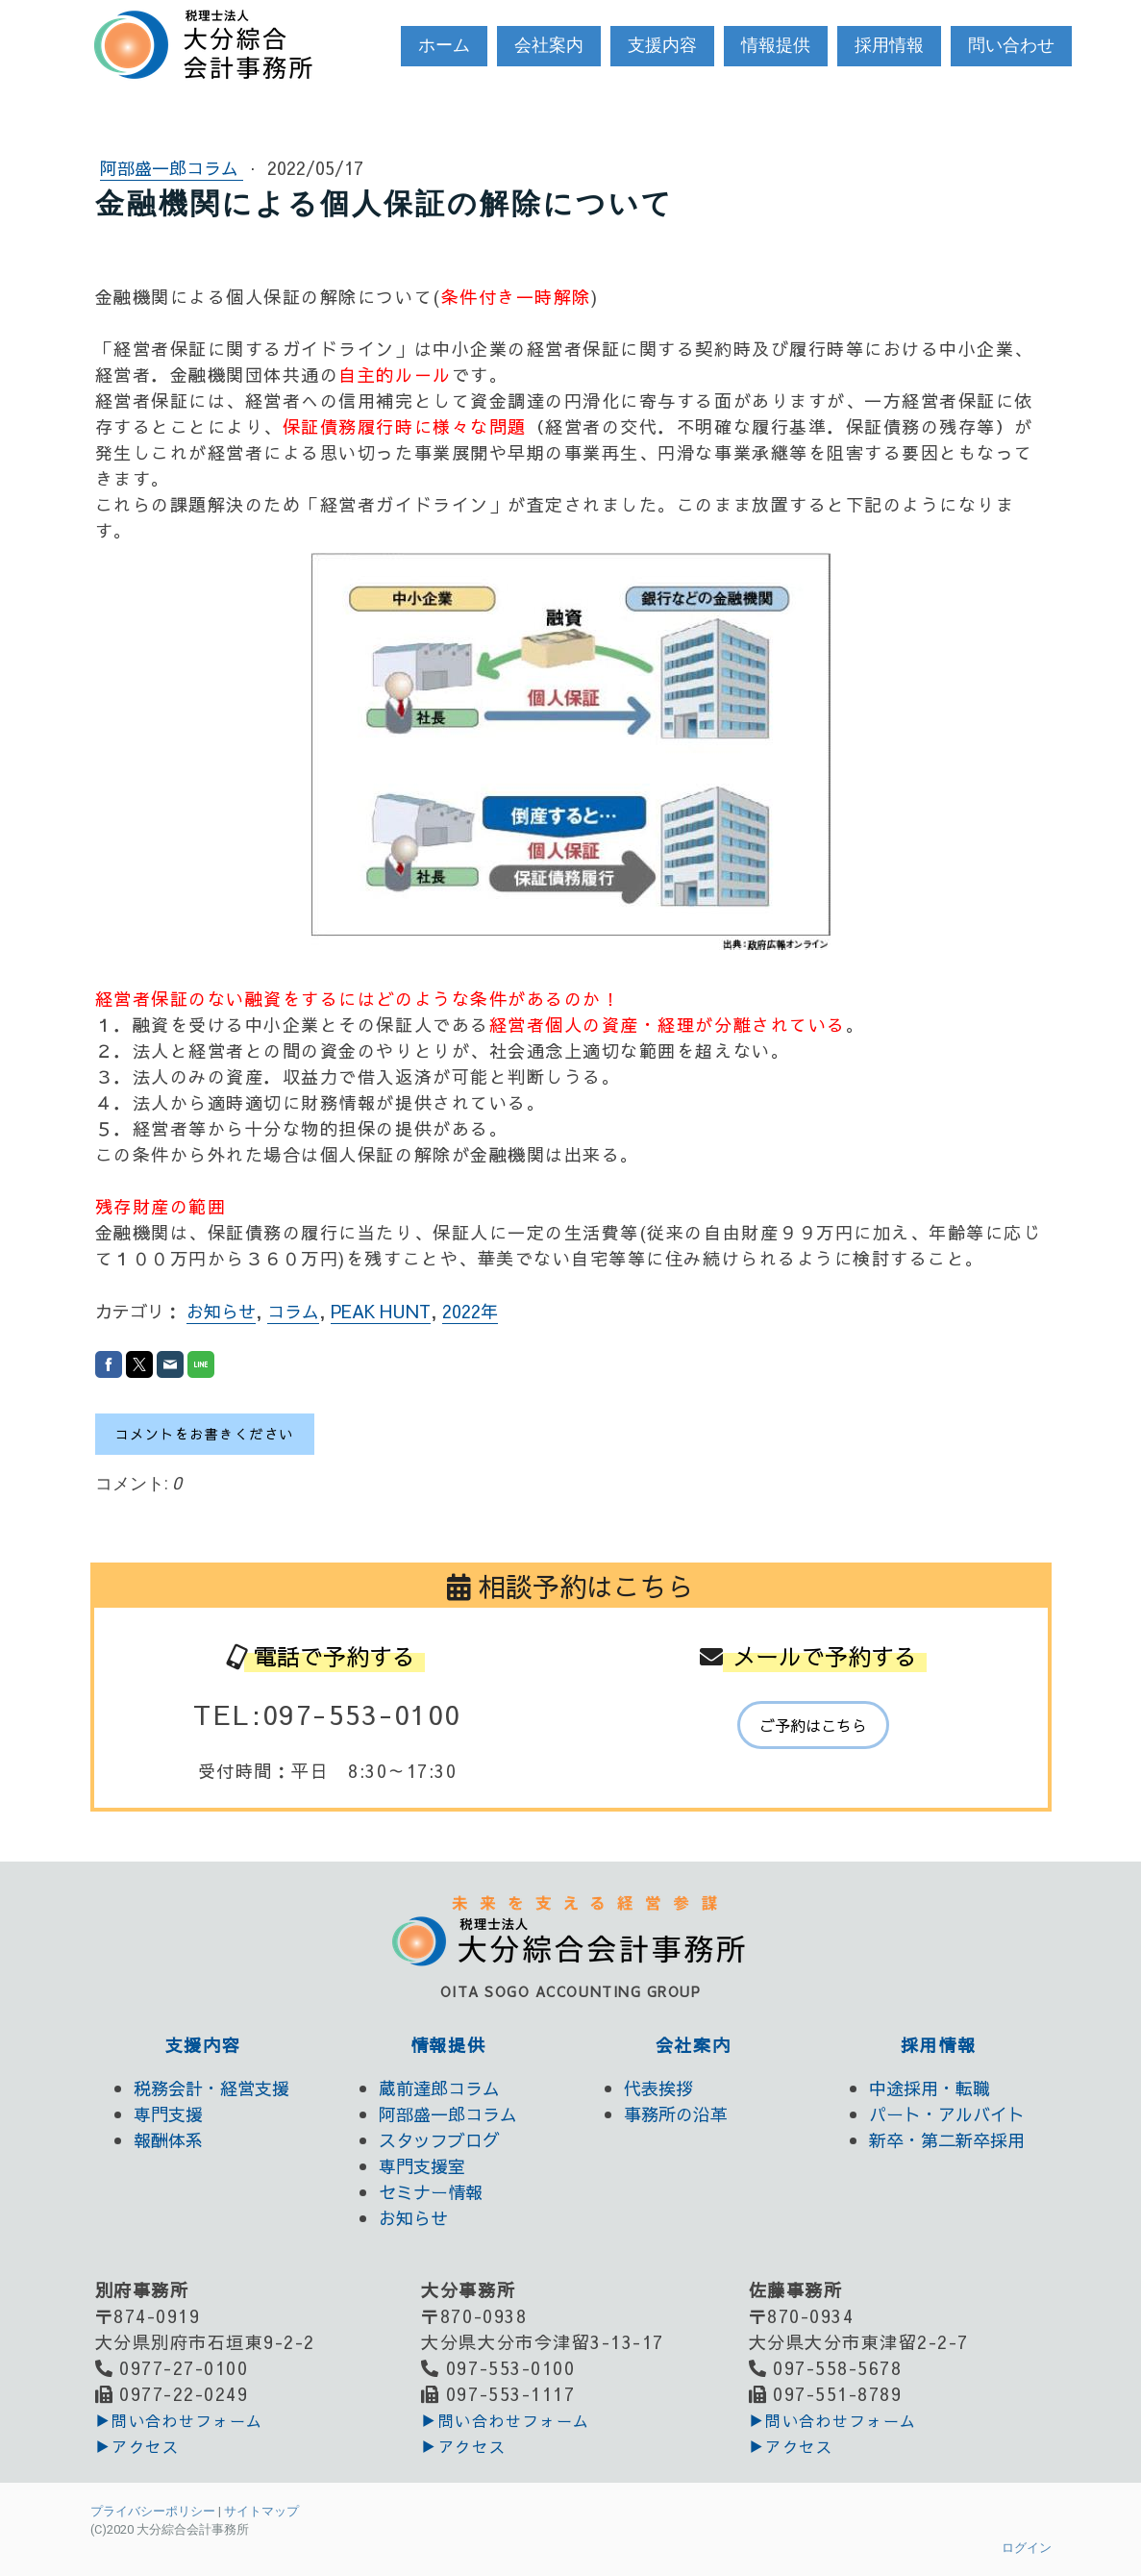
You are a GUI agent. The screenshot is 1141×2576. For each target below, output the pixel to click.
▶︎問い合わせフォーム (179, 2420)
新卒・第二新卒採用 (947, 2140)
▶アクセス (137, 2446)
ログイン (1027, 2547)
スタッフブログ (439, 2140)
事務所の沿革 (676, 2114)
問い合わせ (1011, 45)
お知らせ (221, 1311)
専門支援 (168, 2114)
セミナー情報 (431, 2192)
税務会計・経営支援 (211, 2088)
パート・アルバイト (947, 2114)
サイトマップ (261, 2511)
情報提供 (775, 45)
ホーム (444, 45)
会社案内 (548, 45)
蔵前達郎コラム (439, 2088)
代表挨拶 (658, 2088)
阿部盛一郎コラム (171, 168)
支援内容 (662, 45)
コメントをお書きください (204, 1433)
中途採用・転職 (929, 2088)
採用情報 (889, 45)
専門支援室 (422, 2166)
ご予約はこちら (813, 1725)
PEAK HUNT (381, 1311)
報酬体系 (168, 2140)
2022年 (470, 1311)
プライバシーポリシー (152, 2511)
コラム (293, 1311)
